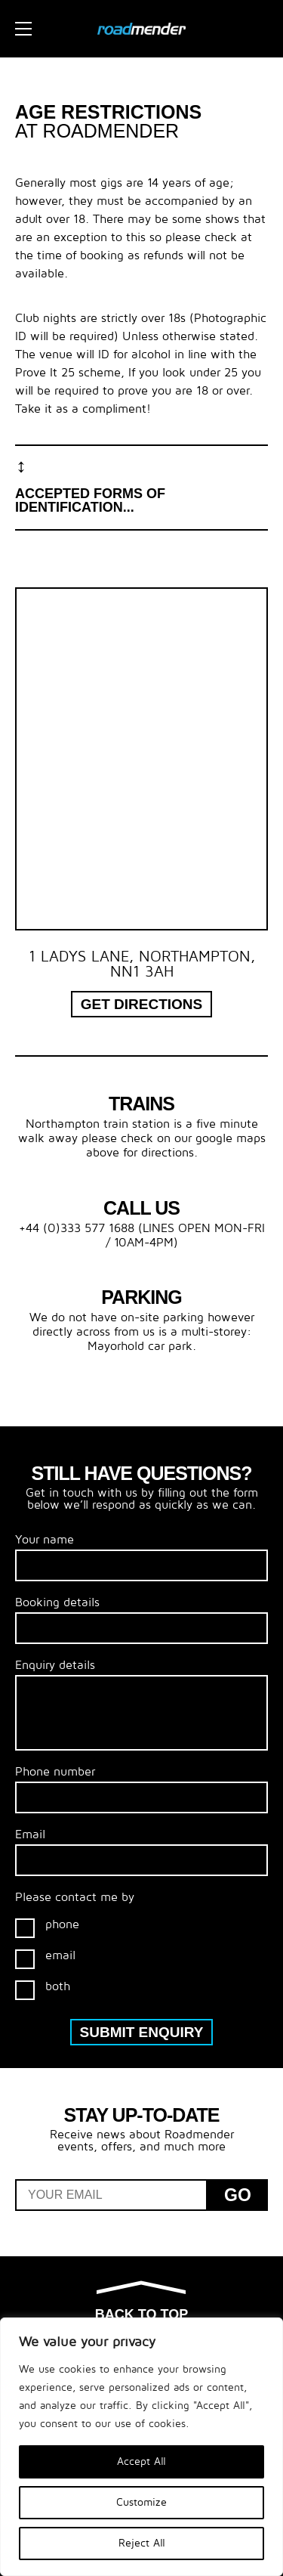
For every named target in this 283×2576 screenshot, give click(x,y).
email (45, 1959)
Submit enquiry (142, 2032)
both (42, 1990)
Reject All (141, 2543)
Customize (141, 2502)
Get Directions (142, 1004)
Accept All (141, 2461)
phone (47, 1928)
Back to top (141, 2302)
